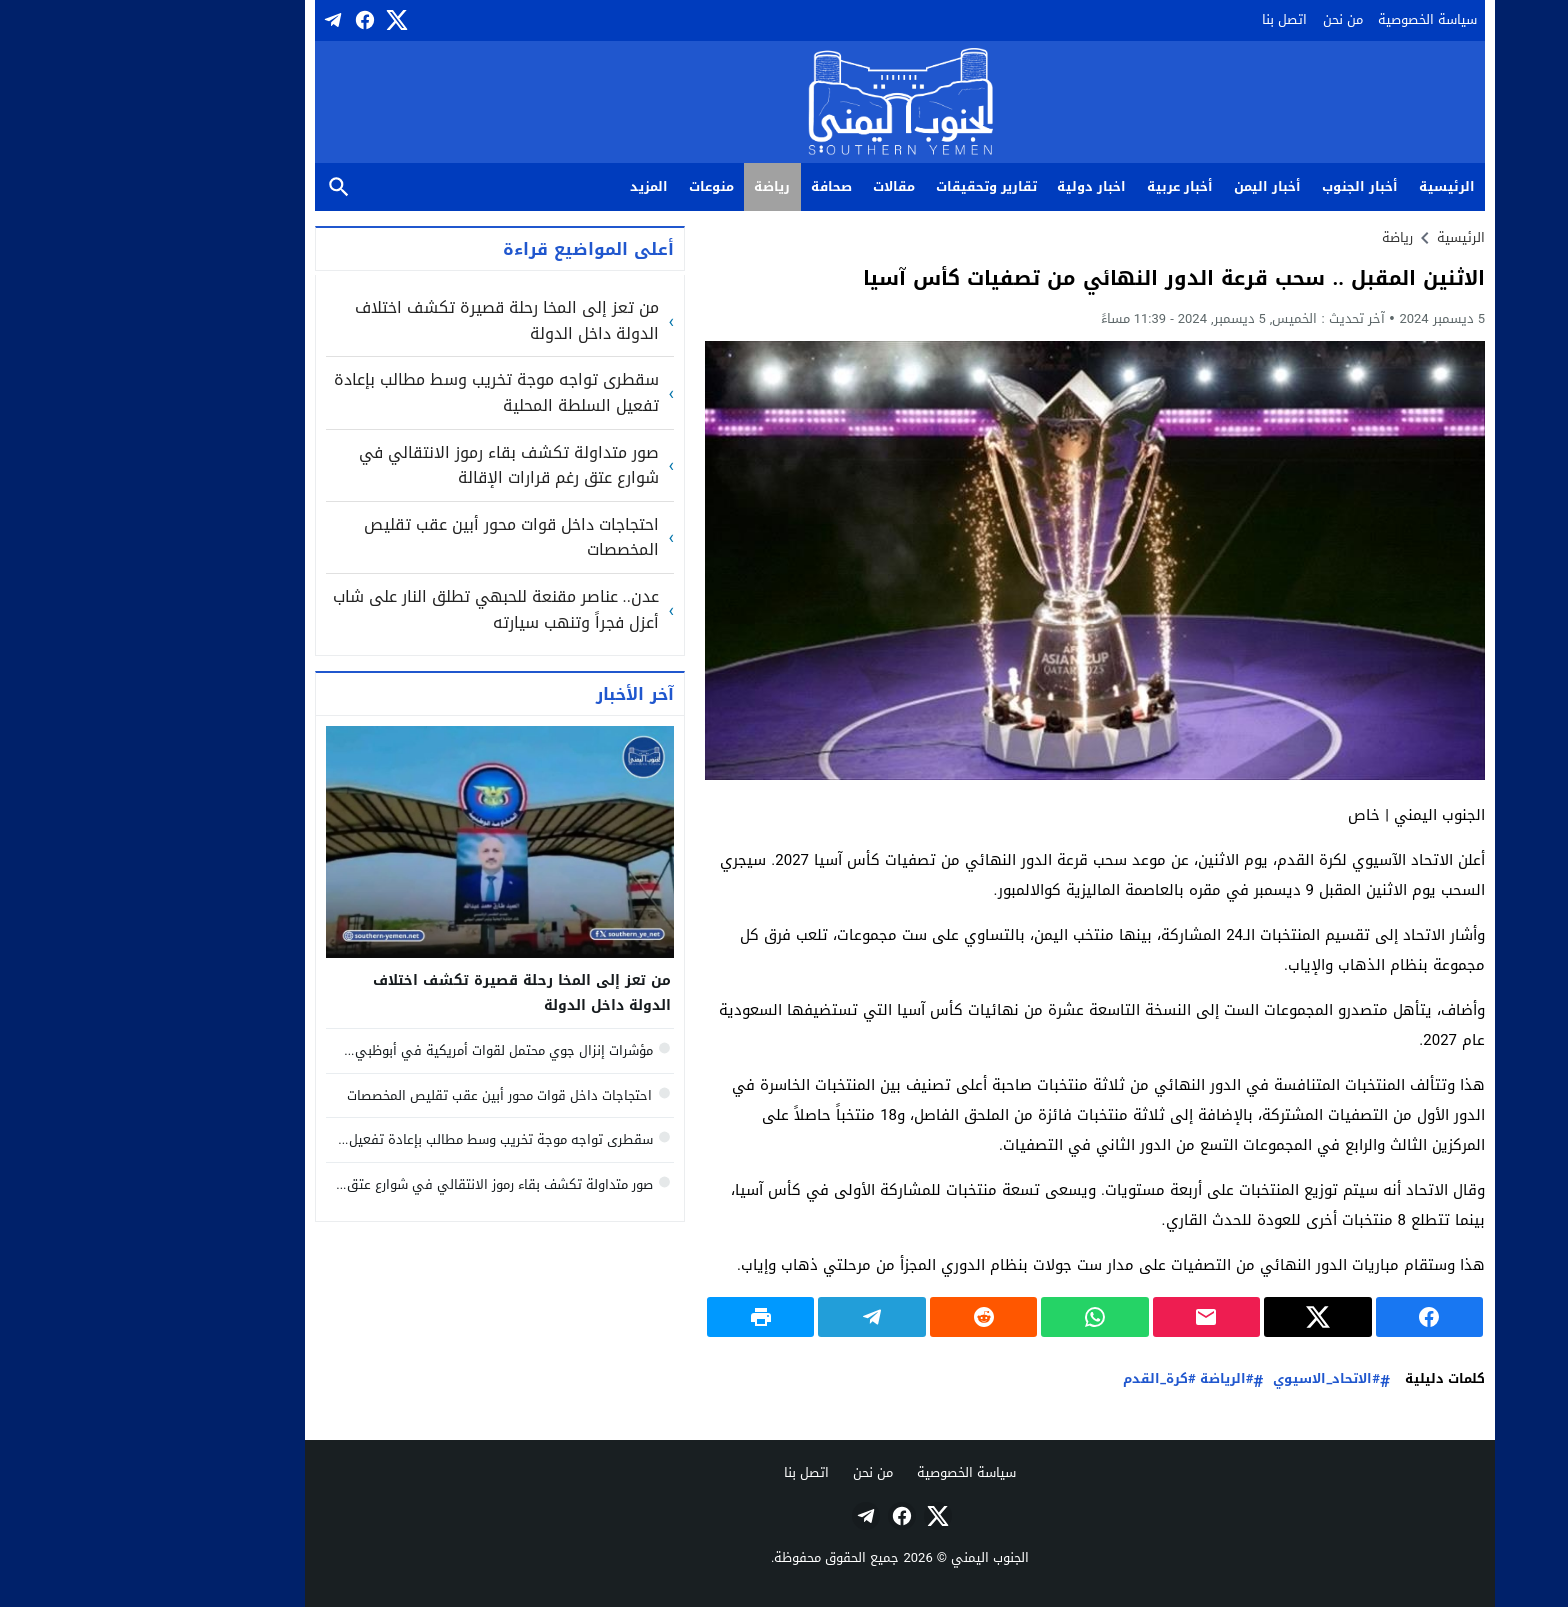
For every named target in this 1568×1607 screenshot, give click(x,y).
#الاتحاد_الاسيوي (1210, 1379)
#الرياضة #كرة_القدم (1072, 1379)
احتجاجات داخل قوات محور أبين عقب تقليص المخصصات (395, 537)
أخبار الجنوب (1244, 186)
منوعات (595, 186)
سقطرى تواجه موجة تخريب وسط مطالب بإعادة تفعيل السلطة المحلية (380, 392)
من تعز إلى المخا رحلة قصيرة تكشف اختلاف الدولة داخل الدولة (391, 320)
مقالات (778, 186)
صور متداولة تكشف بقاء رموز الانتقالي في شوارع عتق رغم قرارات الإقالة (393, 465)
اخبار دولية (975, 186)
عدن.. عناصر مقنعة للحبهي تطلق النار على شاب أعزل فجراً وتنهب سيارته (380, 609)
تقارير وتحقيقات (870, 186)
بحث (223, 187)
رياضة (656, 186)
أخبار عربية (1064, 186)
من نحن (1227, 19)
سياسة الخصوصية (1311, 19)
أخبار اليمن (1151, 186)
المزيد (533, 186)
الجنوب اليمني (874, 1557)
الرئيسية (1331, 186)
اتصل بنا (1168, 19)
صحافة (715, 186)
